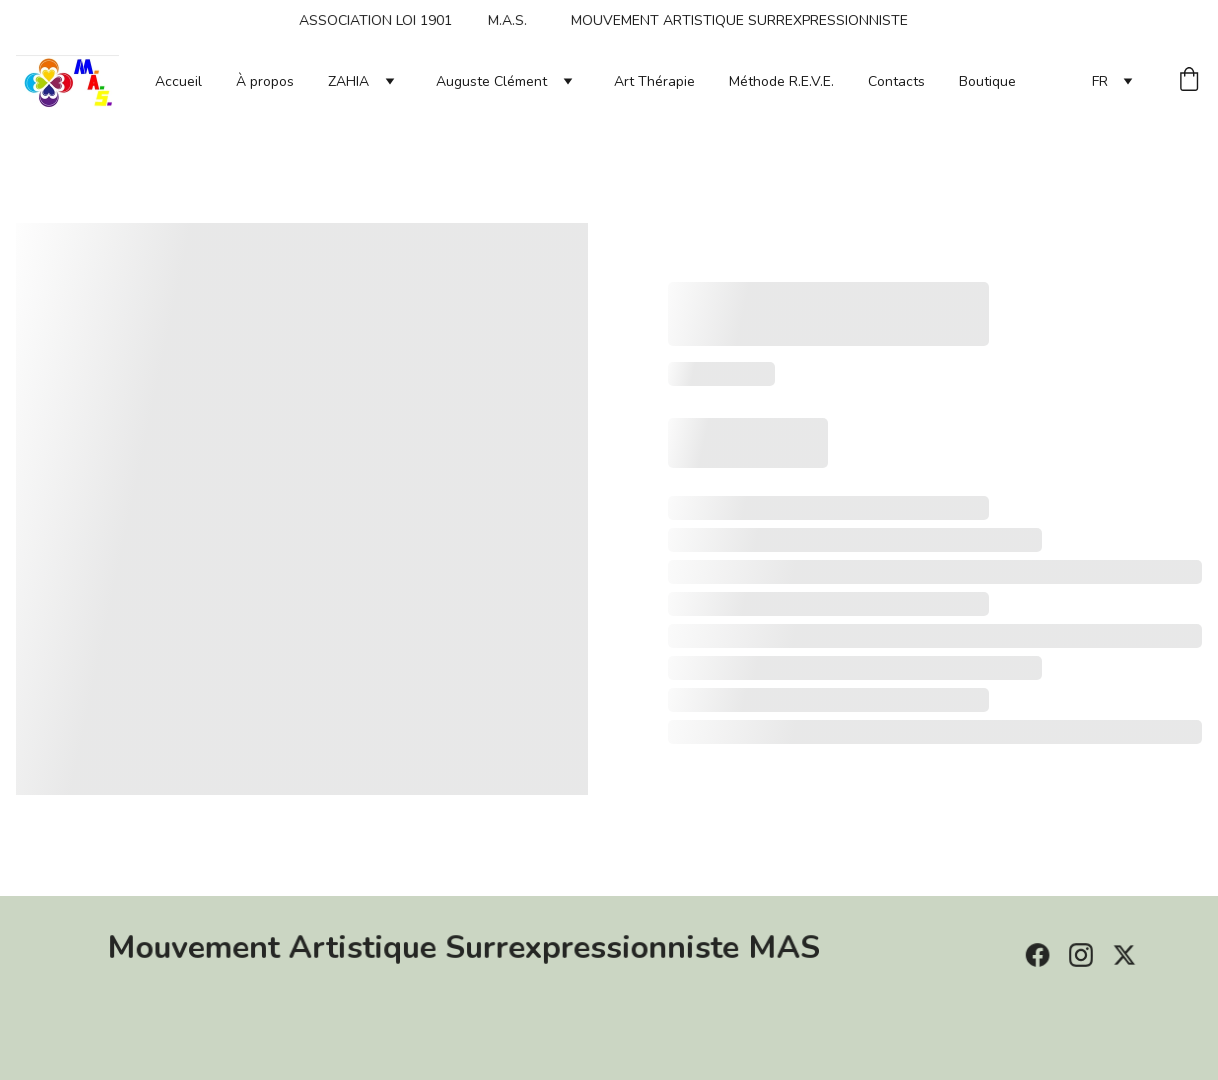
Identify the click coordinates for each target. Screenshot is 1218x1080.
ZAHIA (348, 81)
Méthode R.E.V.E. (781, 81)
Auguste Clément (491, 81)
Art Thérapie (654, 81)
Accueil (178, 81)
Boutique (987, 81)
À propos (265, 81)
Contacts (896, 81)
